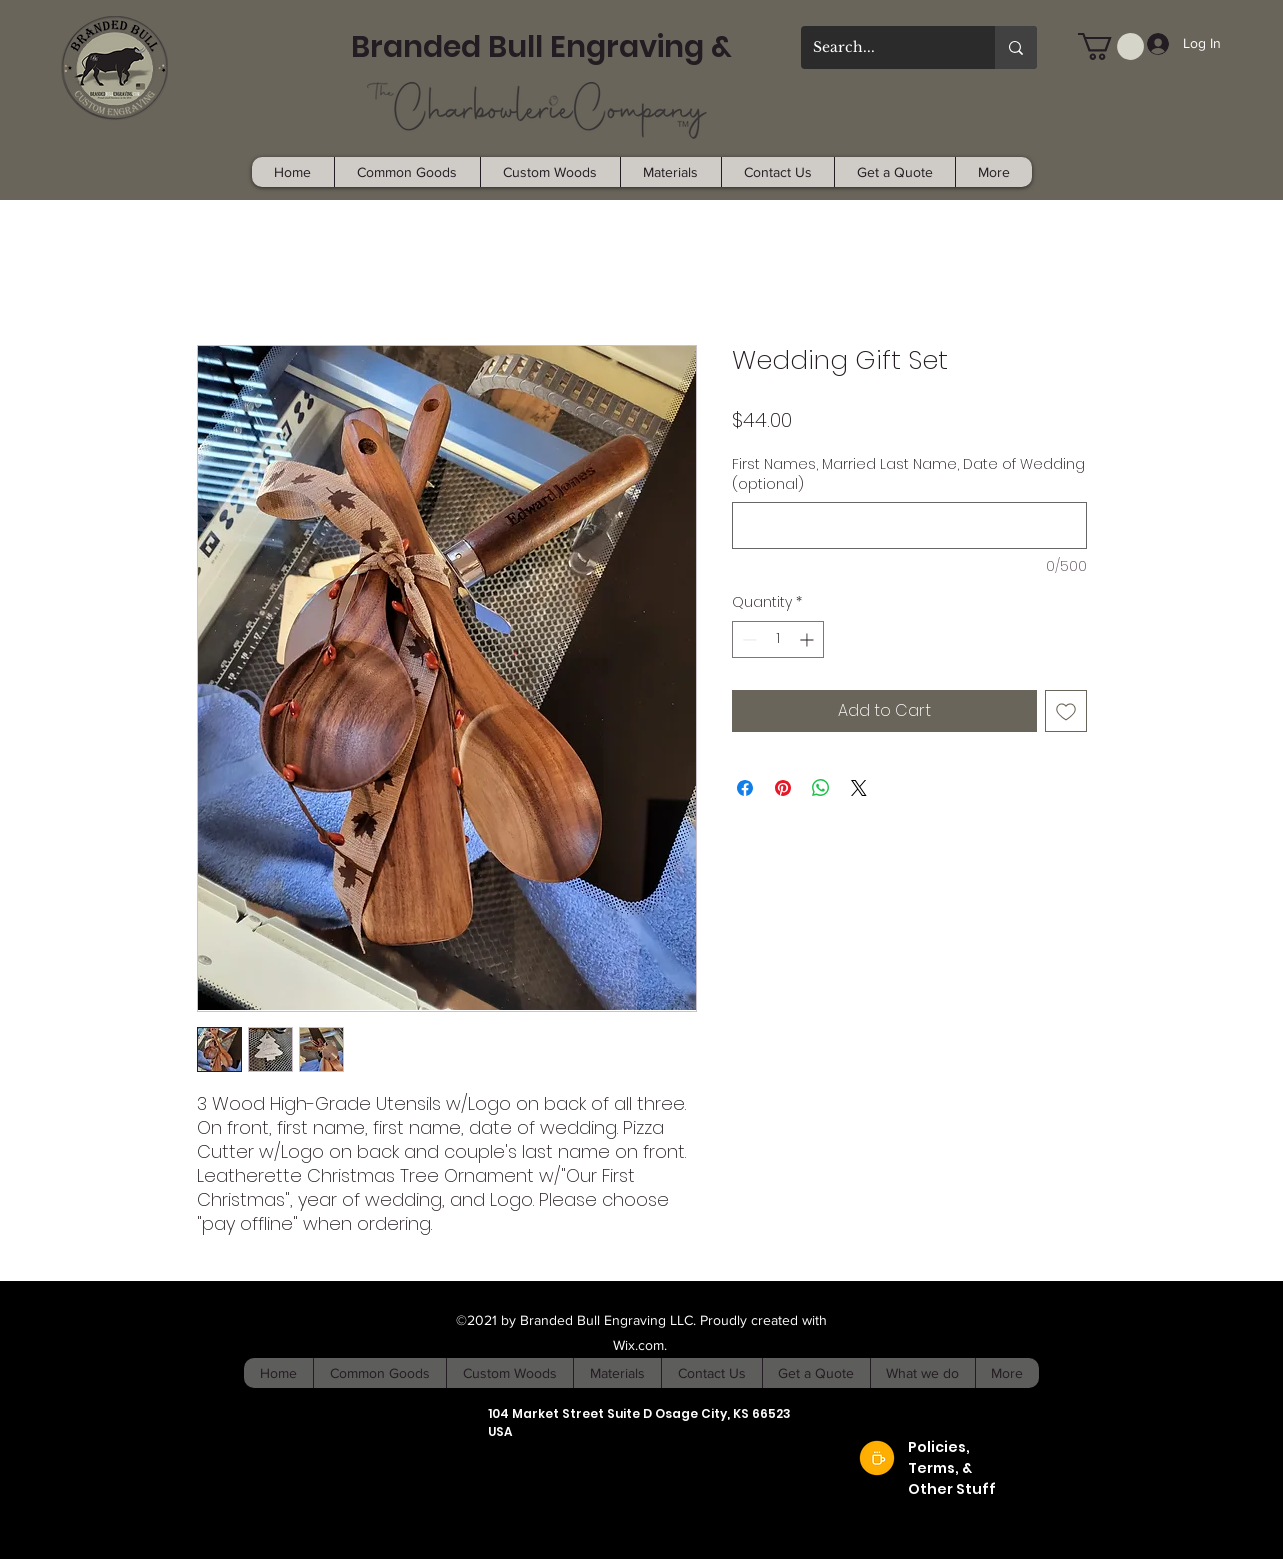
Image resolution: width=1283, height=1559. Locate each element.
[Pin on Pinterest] (783, 788)
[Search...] (883, 47)
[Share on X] (859, 788)
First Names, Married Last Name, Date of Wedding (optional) (908, 474)
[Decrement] (747, 639)
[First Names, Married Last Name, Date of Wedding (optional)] (909, 525)
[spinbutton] (778, 639)
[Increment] (808, 639)
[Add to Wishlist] (1066, 711)
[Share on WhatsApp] (821, 788)
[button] (1111, 46)
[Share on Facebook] (745, 788)
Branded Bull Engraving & (541, 47)
